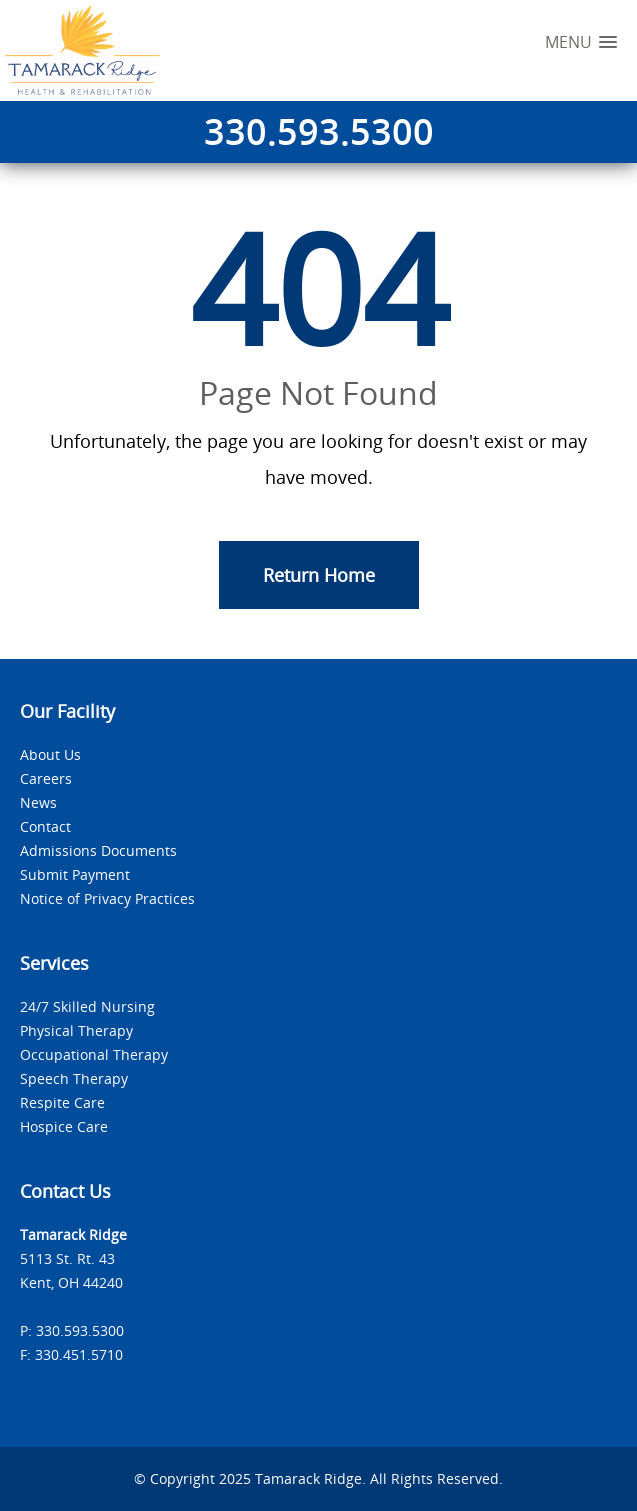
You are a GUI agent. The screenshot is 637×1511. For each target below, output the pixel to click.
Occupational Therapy (94, 1054)
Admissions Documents (98, 850)
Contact (45, 826)
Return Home (319, 575)
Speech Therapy (74, 1078)
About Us (50, 754)
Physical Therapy (76, 1030)
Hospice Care (64, 1126)
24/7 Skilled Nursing (87, 1006)
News (38, 802)
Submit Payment (75, 874)
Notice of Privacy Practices (107, 898)
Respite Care (62, 1102)
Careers (46, 778)
